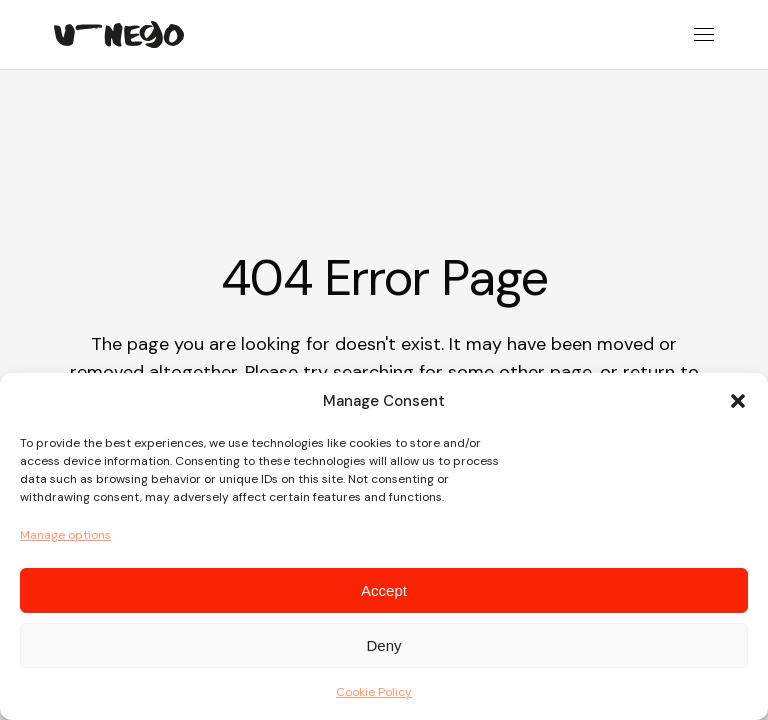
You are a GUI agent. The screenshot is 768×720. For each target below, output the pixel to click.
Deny (383, 645)
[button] (738, 401)
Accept (384, 590)
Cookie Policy (374, 692)
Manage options (65, 535)
